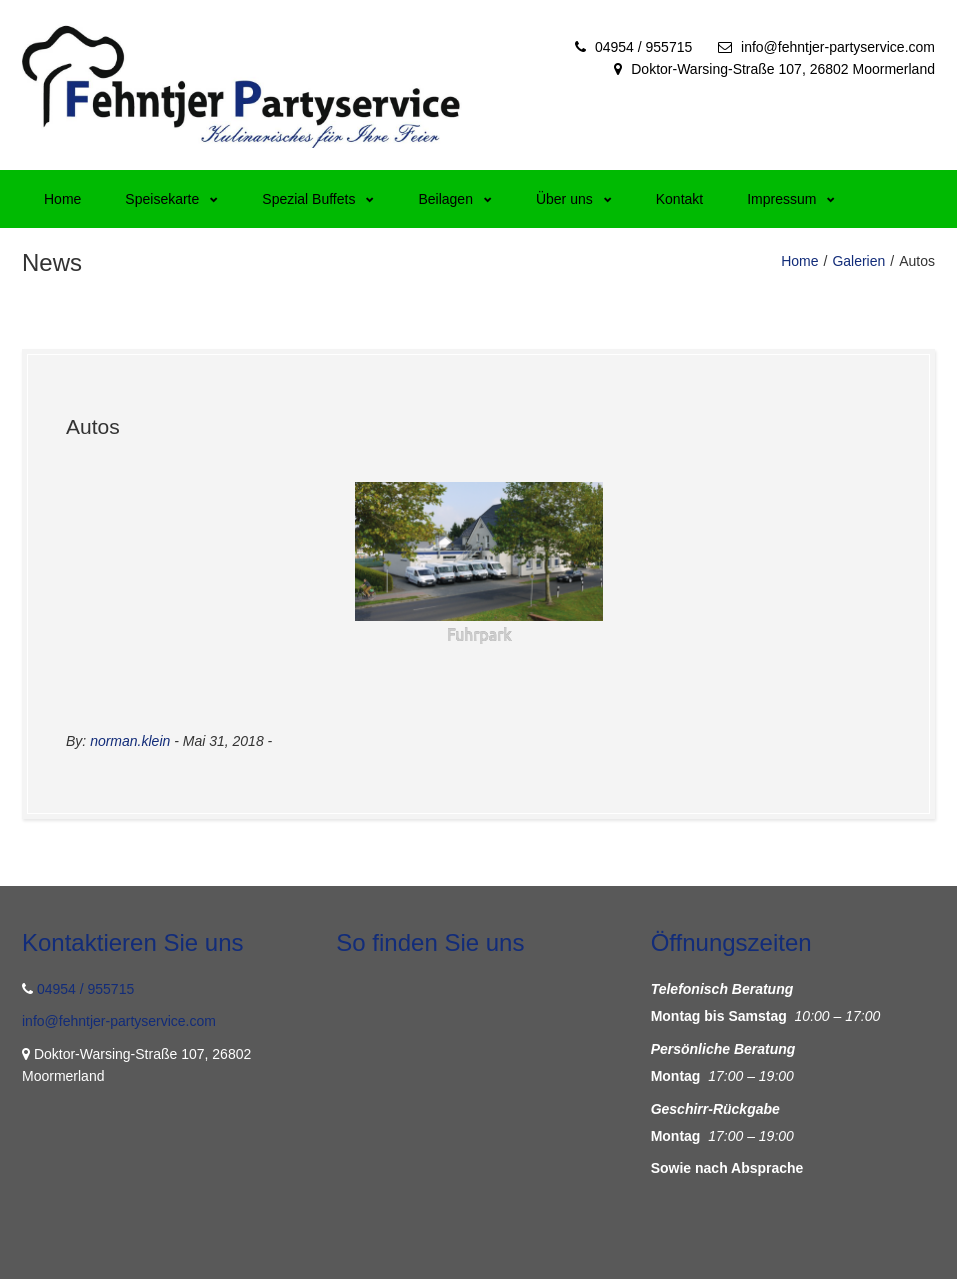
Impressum (791, 199)
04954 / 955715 (643, 47)
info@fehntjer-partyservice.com (838, 47)
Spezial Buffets (318, 199)
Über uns (574, 199)
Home (62, 199)
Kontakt (679, 199)
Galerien (858, 261)
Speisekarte (171, 199)
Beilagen (455, 199)
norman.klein (130, 741)
